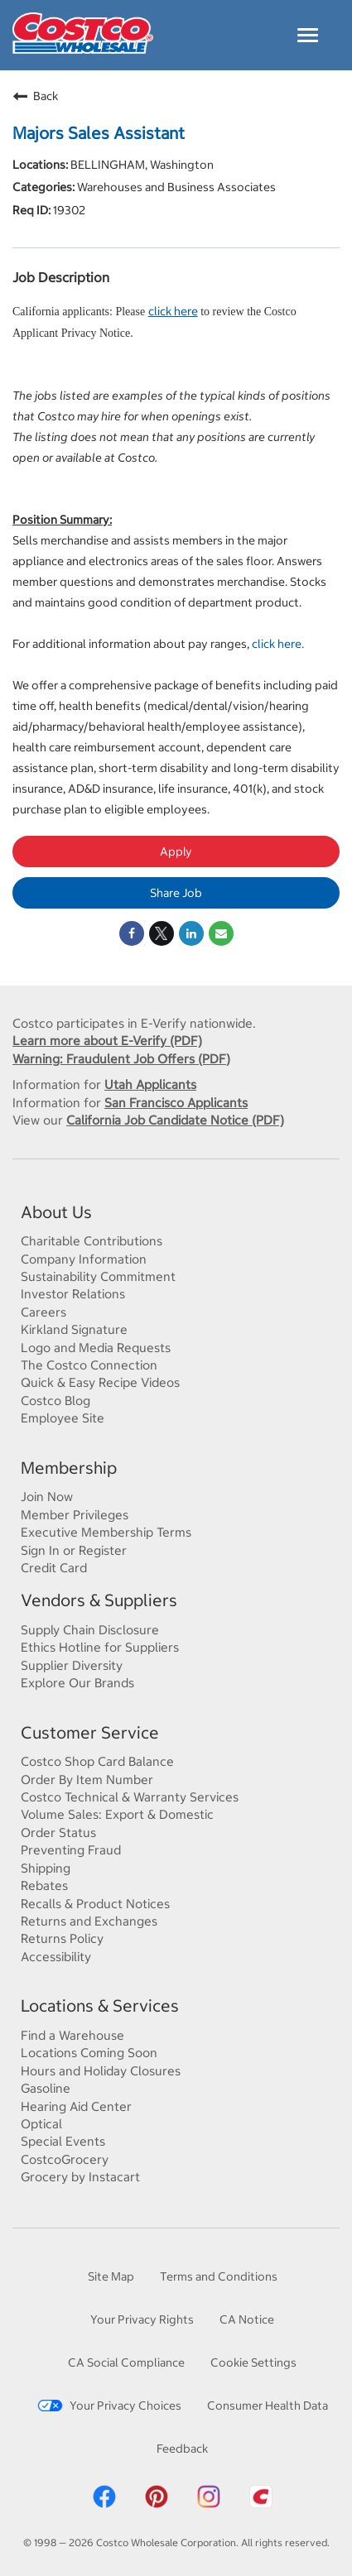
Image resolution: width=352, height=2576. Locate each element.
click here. (278, 643)
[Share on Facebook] (132, 933)
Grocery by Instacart (80, 2176)
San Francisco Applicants (176, 1102)
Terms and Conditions (218, 2276)
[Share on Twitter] (161, 933)
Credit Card (54, 1567)
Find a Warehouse (72, 2034)
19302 (68, 210)
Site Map (111, 2276)
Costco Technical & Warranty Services (130, 1796)
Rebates (44, 1885)
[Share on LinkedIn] (191, 933)
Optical (41, 2123)
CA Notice (246, 2319)
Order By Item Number (87, 1779)
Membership (69, 1467)
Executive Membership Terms (106, 1531)
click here (173, 311)
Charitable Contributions (91, 1240)
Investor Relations (73, 1293)
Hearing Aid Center (76, 2106)
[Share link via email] (221, 933)
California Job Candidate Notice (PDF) (175, 1119)
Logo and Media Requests (96, 1347)
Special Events (63, 2140)
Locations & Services (100, 2005)
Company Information (84, 1258)
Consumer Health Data (267, 2405)
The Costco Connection (89, 1364)
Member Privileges (74, 1514)
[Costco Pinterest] (156, 2505)
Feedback (182, 2448)
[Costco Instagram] (208, 2505)
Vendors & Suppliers (99, 1599)
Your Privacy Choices (109, 2405)
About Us (56, 1211)
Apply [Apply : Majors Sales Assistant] (176, 851)
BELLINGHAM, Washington (141, 164)
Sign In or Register (74, 1549)
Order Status (58, 1832)
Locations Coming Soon (89, 2052)
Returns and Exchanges (89, 1920)
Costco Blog (55, 1400)
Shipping (45, 1867)
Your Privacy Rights (142, 2319)
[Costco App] (261, 2505)
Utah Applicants (150, 1084)
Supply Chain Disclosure (90, 1629)
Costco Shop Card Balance (97, 1760)
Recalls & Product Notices (95, 1903)
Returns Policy (62, 1938)
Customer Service (90, 1732)
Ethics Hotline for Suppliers (100, 1646)
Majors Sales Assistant (98, 132)
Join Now (47, 1496)
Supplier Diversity (72, 1664)
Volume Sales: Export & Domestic (117, 1813)
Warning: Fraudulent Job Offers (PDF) (121, 1058)
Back (35, 96)
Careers (43, 1311)
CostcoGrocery (64, 2158)
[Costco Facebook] (104, 2505)
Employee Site (62, 1417)
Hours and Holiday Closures (101, 2070)
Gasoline (45, 2087)
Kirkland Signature (74, 1329)
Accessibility (56, 1956)
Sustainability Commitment (98, 1276)
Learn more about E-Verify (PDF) (107, 1040)
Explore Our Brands (77, 1682)
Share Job (176, 892)
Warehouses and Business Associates (175, 187)
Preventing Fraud (71, 1849)
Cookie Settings (253, 2362)
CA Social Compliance (126, 2362)
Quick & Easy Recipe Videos (100, 1381)
